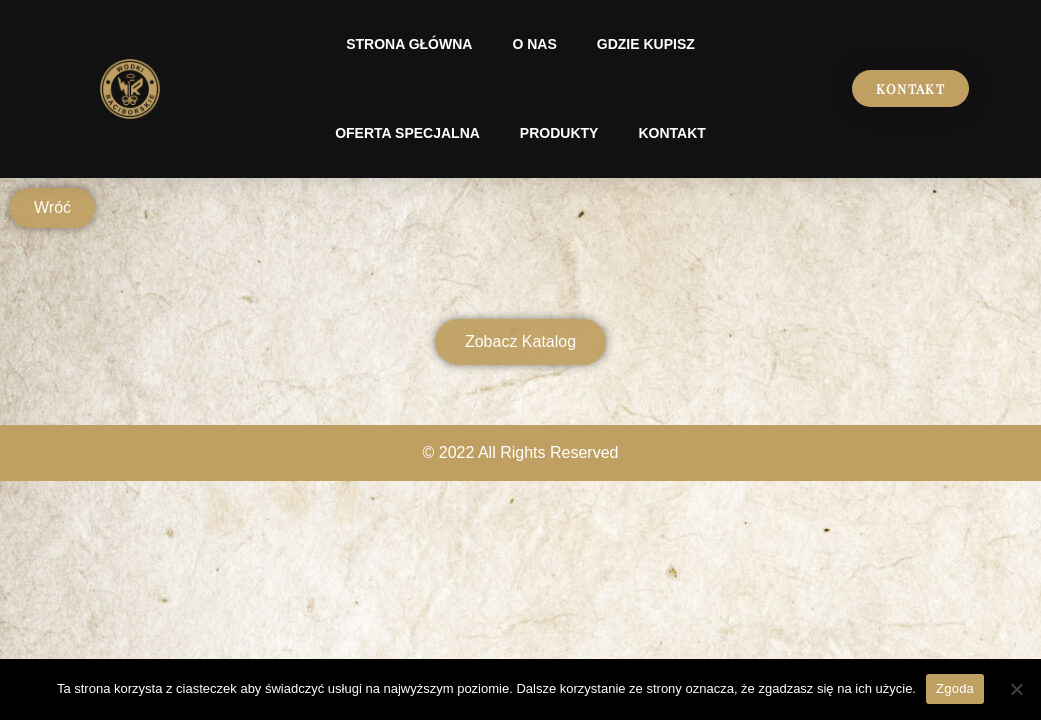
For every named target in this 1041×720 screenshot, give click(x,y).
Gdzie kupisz (646, 44)
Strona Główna (409, 44)
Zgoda (955, 688)
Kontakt (671, 133)
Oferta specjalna (407, 133)
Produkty (559, 133)
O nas (534, 44)
